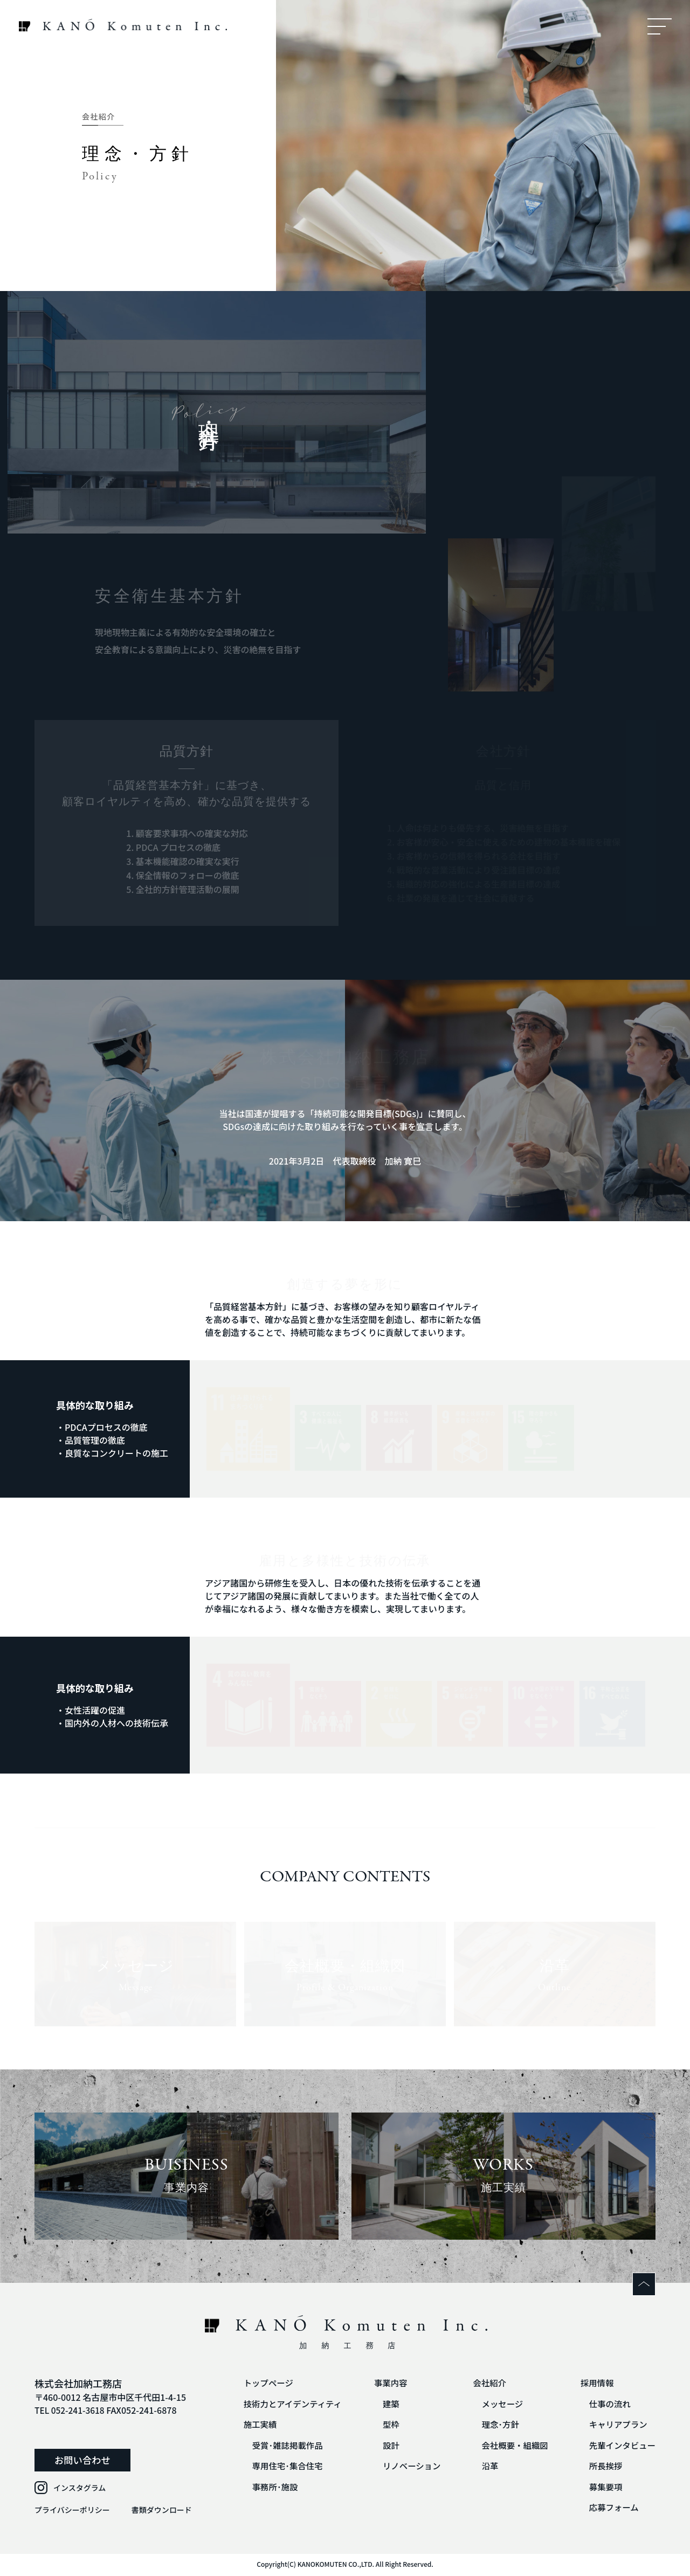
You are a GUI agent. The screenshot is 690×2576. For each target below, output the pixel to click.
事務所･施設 (264, 2487)
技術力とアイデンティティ (283, 2403)
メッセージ (498, 2403)
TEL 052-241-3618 (70, 2410)
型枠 (383, 2424)
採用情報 (595, 2382)
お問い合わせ (80, 2460)
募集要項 (603, 2487)
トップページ (258, 2382)
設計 (383, 2445)
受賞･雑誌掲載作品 (277, 2445)
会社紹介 (485, 2382)
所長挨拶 (603, 2466)
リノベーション (405, 2466)
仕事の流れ (608, 2403)
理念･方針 (496, 2424)
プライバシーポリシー (72, 2510)
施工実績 (249, 2424)
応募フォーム (612, 2508)
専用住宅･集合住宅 (277, 2466)
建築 (383, 2403)
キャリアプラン (616, 2424)
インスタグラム (79, 2488)
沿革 (485, 2466)
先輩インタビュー (621, 2445)
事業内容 (384, 2382)
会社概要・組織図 (511, 2445)
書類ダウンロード (162, 2510)
